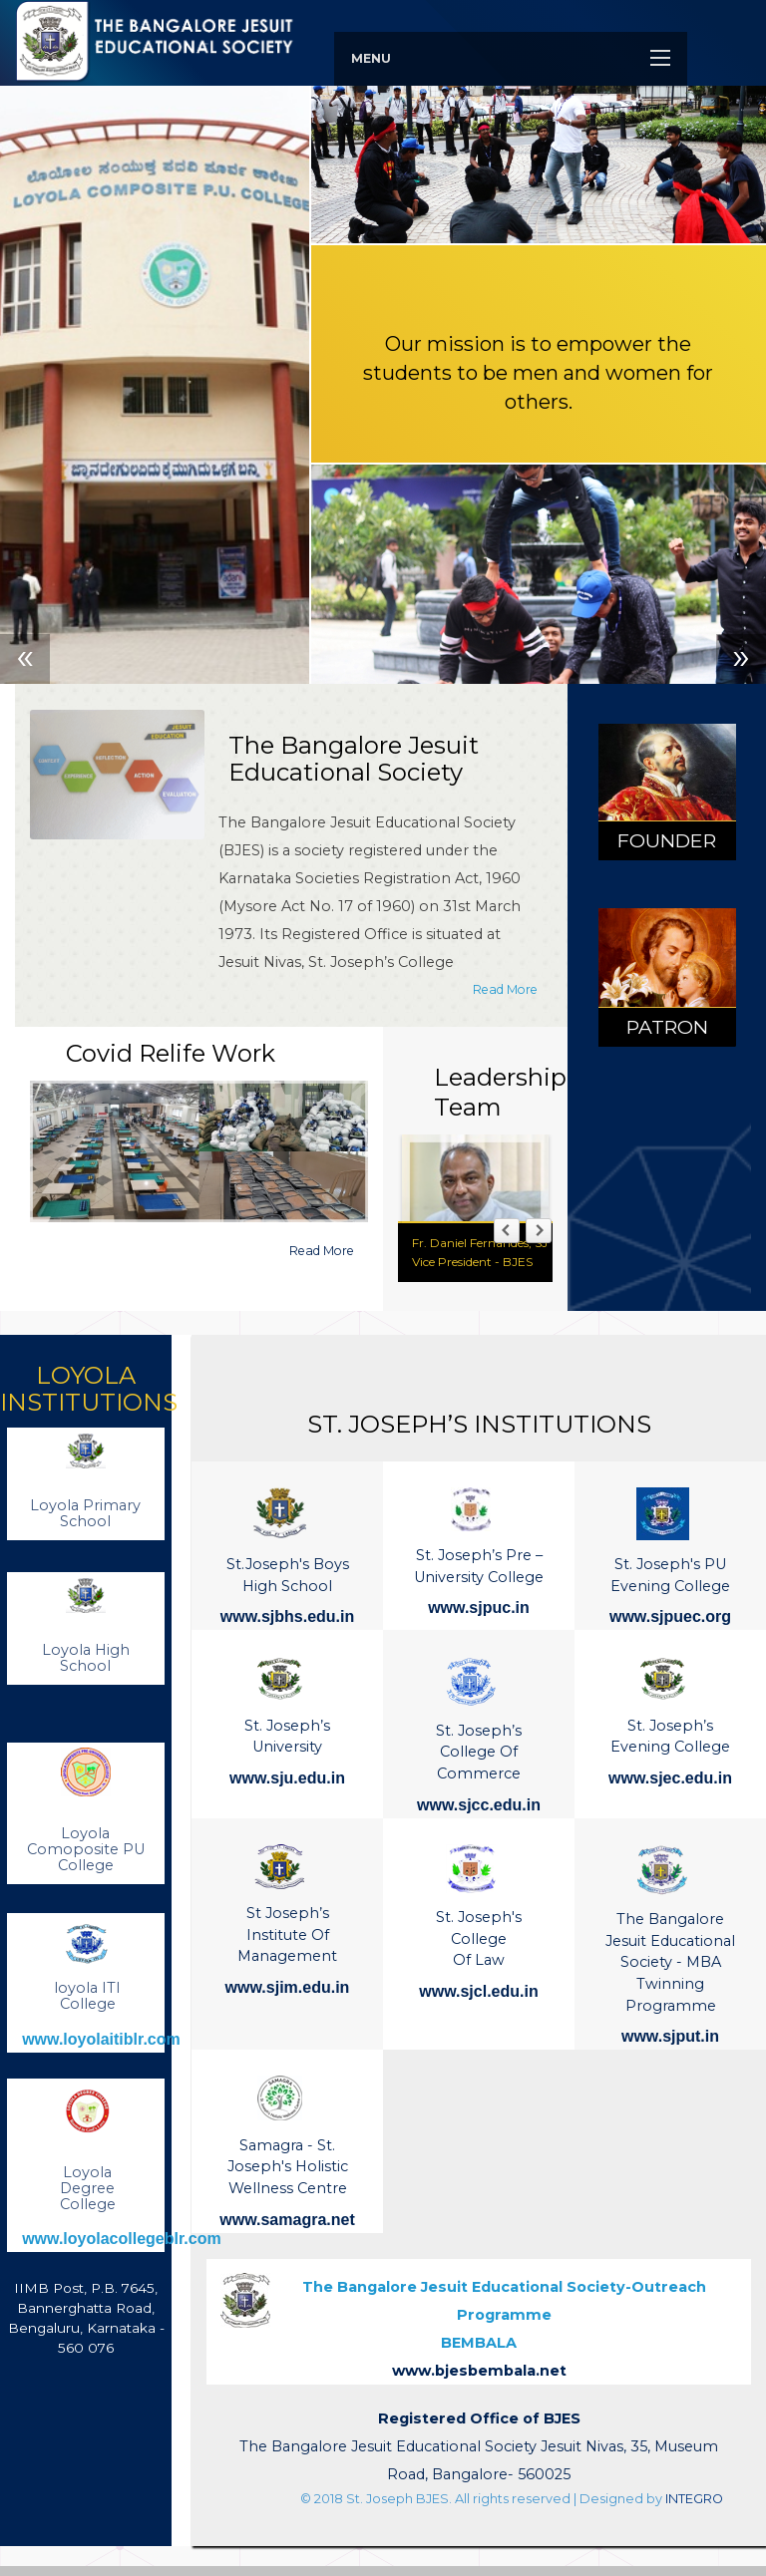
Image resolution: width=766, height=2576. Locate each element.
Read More (505, 989)
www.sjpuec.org (670, 1616)
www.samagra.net (286, 2219)
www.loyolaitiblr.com (101, 2039)
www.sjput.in (670, 2036)
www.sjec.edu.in (670, 1778)
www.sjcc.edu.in (479, 1804)
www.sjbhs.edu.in (287, 1616)
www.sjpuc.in (479, 1607)
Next (741, 659)
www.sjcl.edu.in (478, 1991)
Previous (25, 659)
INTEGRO (694, 2498)
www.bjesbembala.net (479, 2371)
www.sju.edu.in (287, 1778)
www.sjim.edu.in (287, 1987)
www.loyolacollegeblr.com (121, 2238)
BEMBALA (504, 2315)
